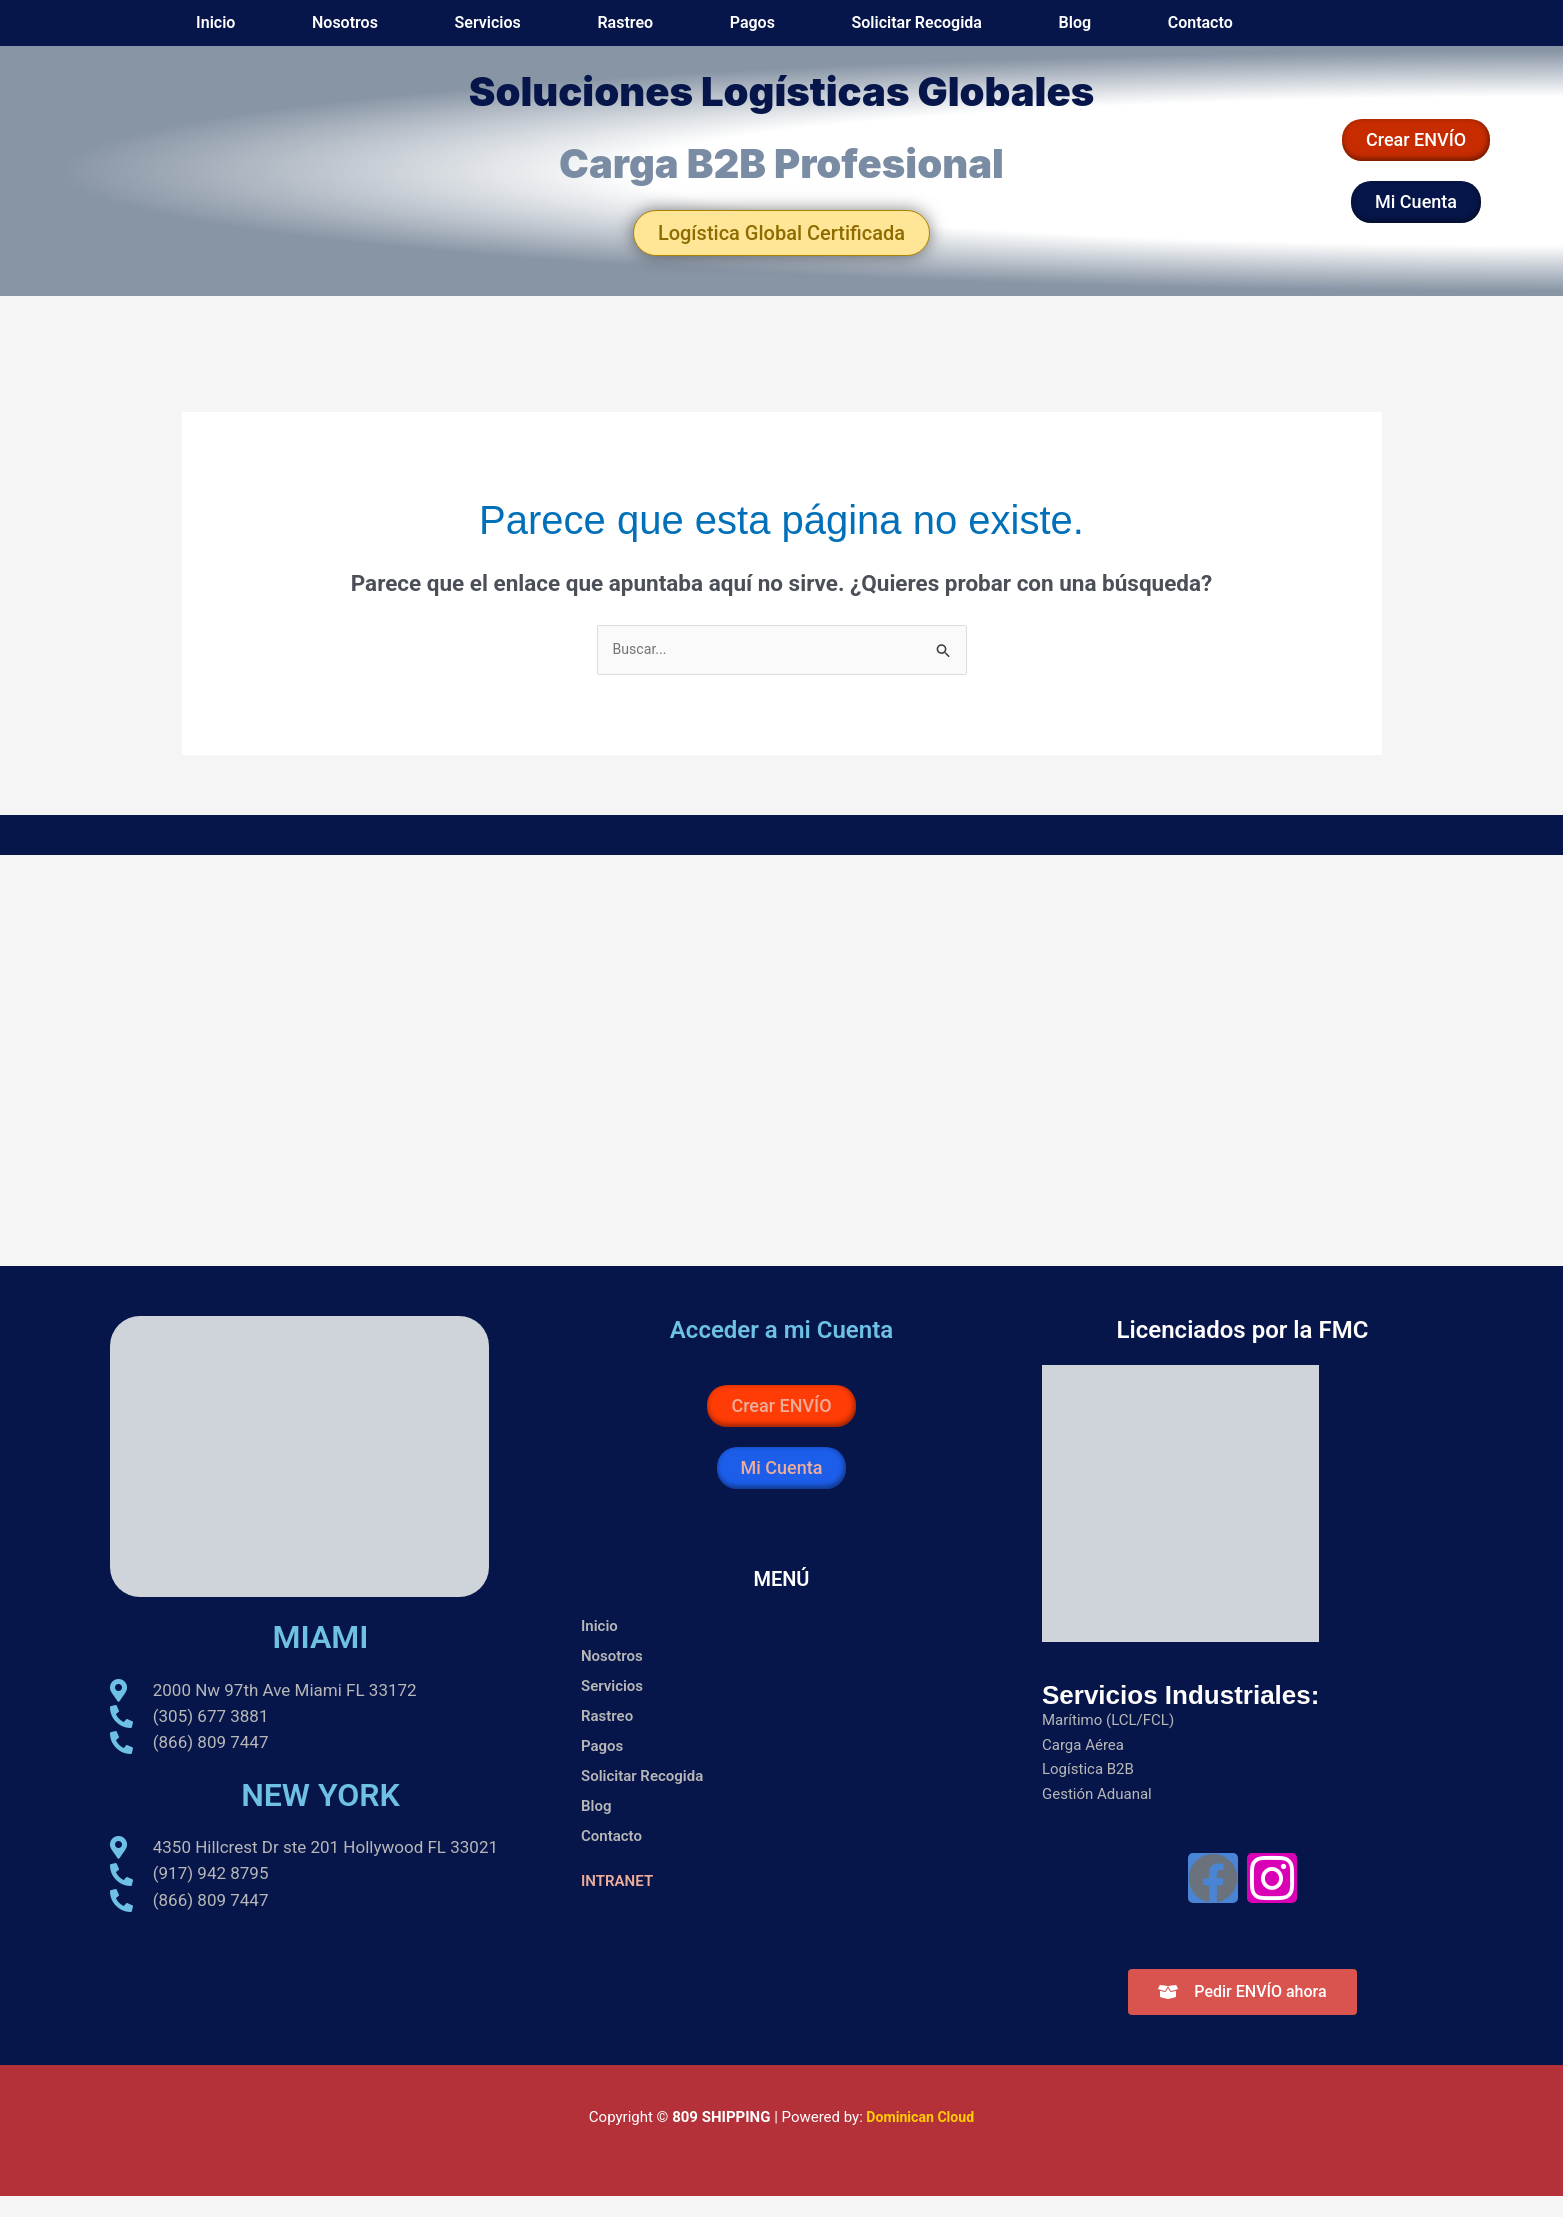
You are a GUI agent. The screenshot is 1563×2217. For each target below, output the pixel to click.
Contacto (1223, 32)
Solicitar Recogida (1033, 32)
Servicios (744, 32)
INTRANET (619, 1902)
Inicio (565, 32)
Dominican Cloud (918, 2138)
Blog (1145, 32)
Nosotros (648, 32)
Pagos (915, 32)
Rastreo (835, 32)
